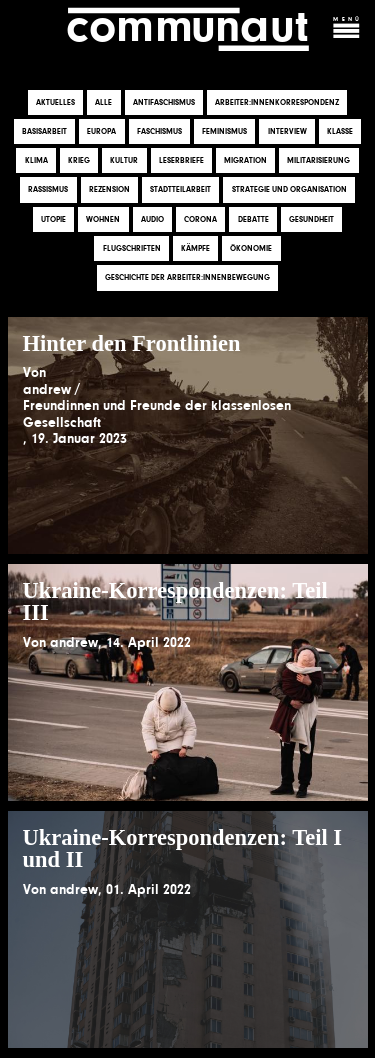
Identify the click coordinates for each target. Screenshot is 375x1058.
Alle (103, 102)
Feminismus (224, 131)
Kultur (124, 160)
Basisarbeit (44, 131)
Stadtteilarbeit (180, 190)
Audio (152, 219)
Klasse (340, 131)
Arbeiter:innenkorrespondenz (277, 102)
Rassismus (48, 190)
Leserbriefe (181, 160)
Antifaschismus (164, 102)
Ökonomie (251, 248)
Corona (200, 219)
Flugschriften (132, 248)
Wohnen (103, 219)
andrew (47, 389)
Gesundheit (311, 219)
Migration (245, 160)
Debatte (253, 219)
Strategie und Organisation (289, 190)
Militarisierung (318, 160)
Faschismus (159, 131)
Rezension (109, 190)
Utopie (53, 219)
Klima (36, 160)
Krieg (79, 160)
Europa (101, 131)
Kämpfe (195, 248)
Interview (287, 131)
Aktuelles (55, 102)
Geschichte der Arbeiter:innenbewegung (187, 277)
